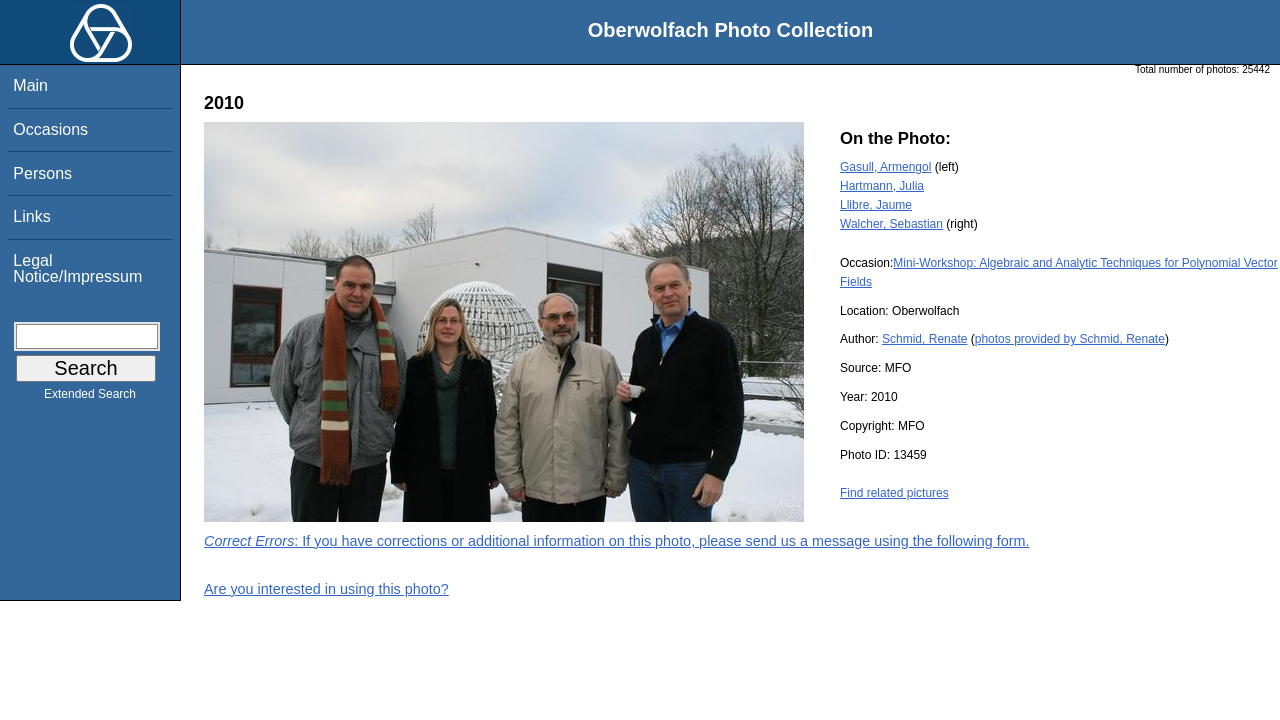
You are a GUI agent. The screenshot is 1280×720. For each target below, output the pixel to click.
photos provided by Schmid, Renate (1070, 339)
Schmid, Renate (924, 339)
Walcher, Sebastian (891, 224)
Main (30, 85)
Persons (42, 173)
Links (31, 216)
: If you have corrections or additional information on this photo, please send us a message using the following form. (617, 541)
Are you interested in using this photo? (326, 589)
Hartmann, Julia (882, 186)
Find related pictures (894, 493)
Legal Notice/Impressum (77, 268)
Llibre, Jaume (876, 205)
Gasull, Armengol (885, 167)
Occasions (50, 129)
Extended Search (90, 398)
